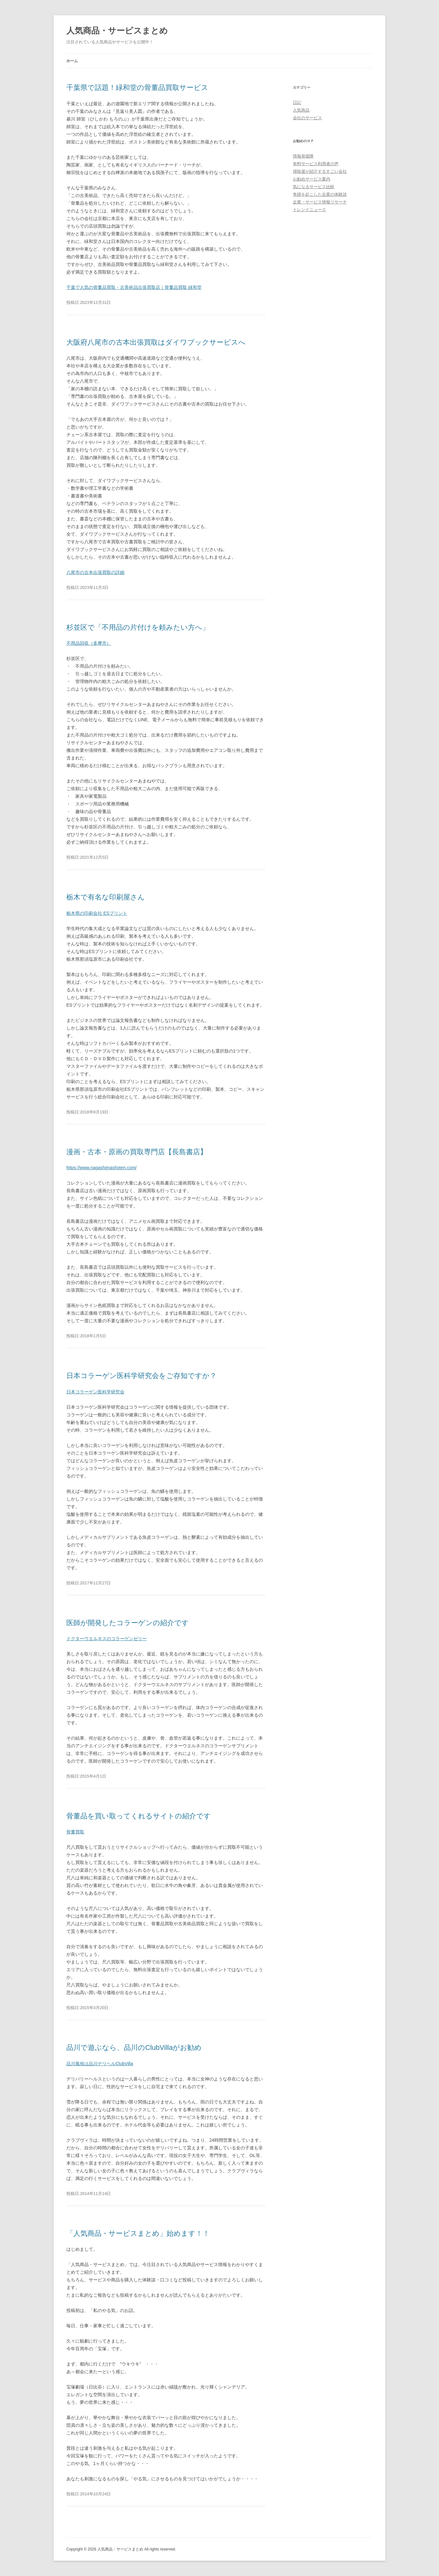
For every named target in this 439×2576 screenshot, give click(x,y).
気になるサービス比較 (313, 186)
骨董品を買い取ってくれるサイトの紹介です (138, 1816)
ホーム (72, 61)
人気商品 (301, 110)
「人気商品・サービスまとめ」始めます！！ (138, 2233)
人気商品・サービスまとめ (117, 30)
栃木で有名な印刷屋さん (105, 897)
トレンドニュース (309, 209)
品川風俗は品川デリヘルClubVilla (99, 2063)
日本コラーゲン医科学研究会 (95, 1391)
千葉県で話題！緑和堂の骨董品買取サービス (137, 88)
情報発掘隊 (303, 156)
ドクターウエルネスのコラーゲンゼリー (106, 1638)
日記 (297, 102)
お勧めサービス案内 (311, 179)
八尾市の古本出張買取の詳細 (95, 572)
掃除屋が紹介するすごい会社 (320, 171)
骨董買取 (75, 1831)
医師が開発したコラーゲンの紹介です (127, 1623)
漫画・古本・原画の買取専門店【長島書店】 (136, 1152)
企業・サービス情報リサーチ (320, 202)
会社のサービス (307, 117)
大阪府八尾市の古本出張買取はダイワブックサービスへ (156, 342)
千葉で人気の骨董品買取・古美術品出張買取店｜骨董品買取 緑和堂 (134, 287)
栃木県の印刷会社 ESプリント (96, 913)
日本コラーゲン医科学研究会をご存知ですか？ (141, 1376)
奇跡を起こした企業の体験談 (320, 194)
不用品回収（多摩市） (88, 643)
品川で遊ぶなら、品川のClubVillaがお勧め (134, 2047)
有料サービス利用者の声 (316, 163)
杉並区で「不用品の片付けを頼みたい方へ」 (137, 627)
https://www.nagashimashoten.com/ (101, 1167)
